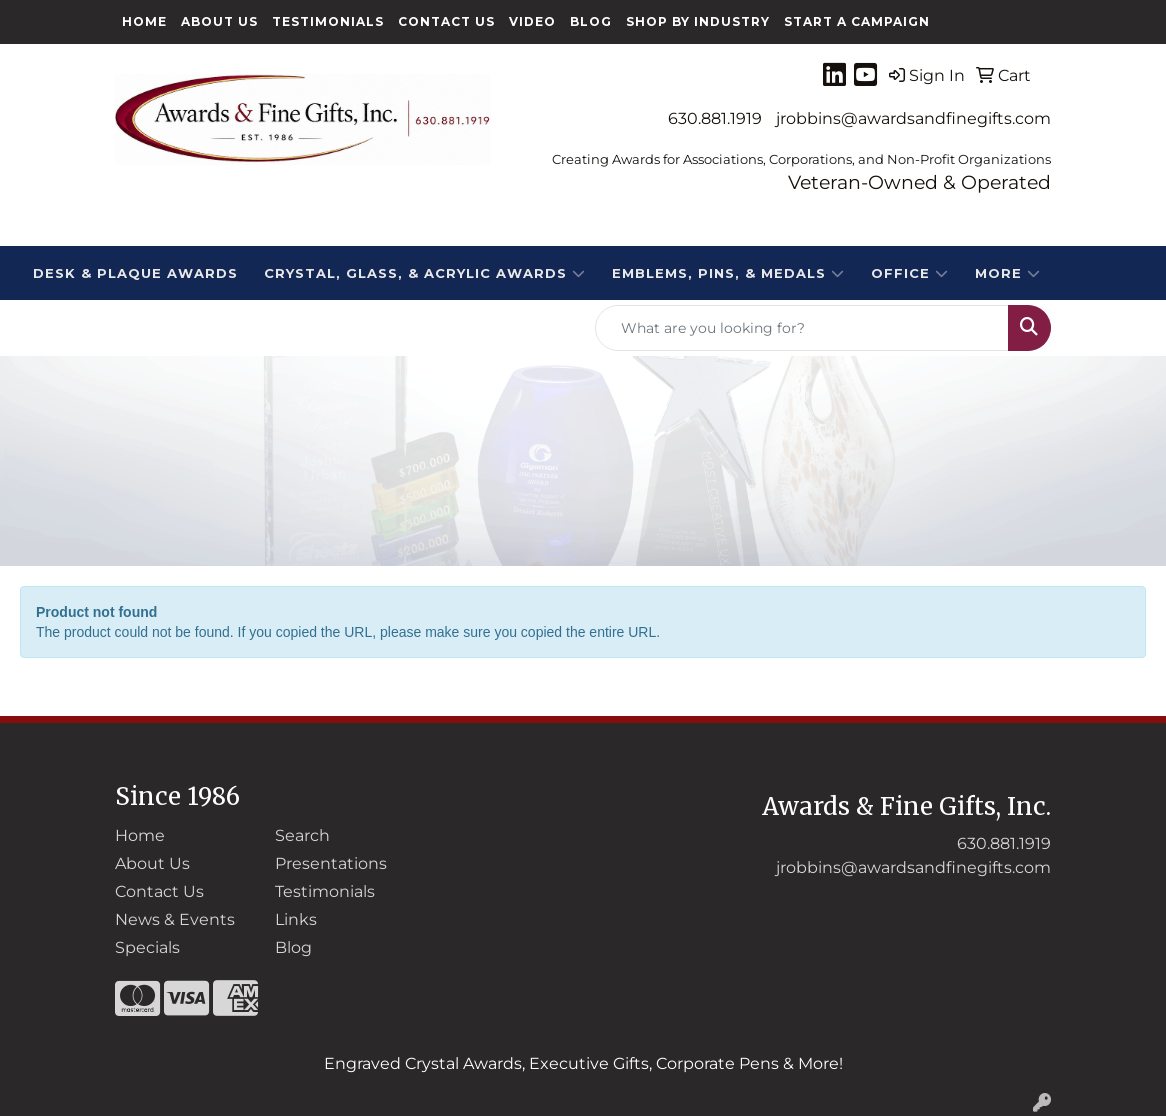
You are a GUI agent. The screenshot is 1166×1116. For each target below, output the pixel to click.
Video (532, 21)
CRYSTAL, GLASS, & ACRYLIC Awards (425, 273)
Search (302, 835)
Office (910, 273)
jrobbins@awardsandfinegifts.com (913, 118)
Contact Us (446, 21)
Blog (591, 21)
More (1008, 273)
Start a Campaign (857, 21)
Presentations (331, 863)
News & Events (175, 919)
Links (296, 919)
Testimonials (328, 21)
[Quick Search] (802, 328)
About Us (219, 21)
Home (144, 21)
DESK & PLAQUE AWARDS (135, 273)
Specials (147, 947)
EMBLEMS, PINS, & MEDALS (728, 273)
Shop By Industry (698, 21)
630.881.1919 (715, 118)
